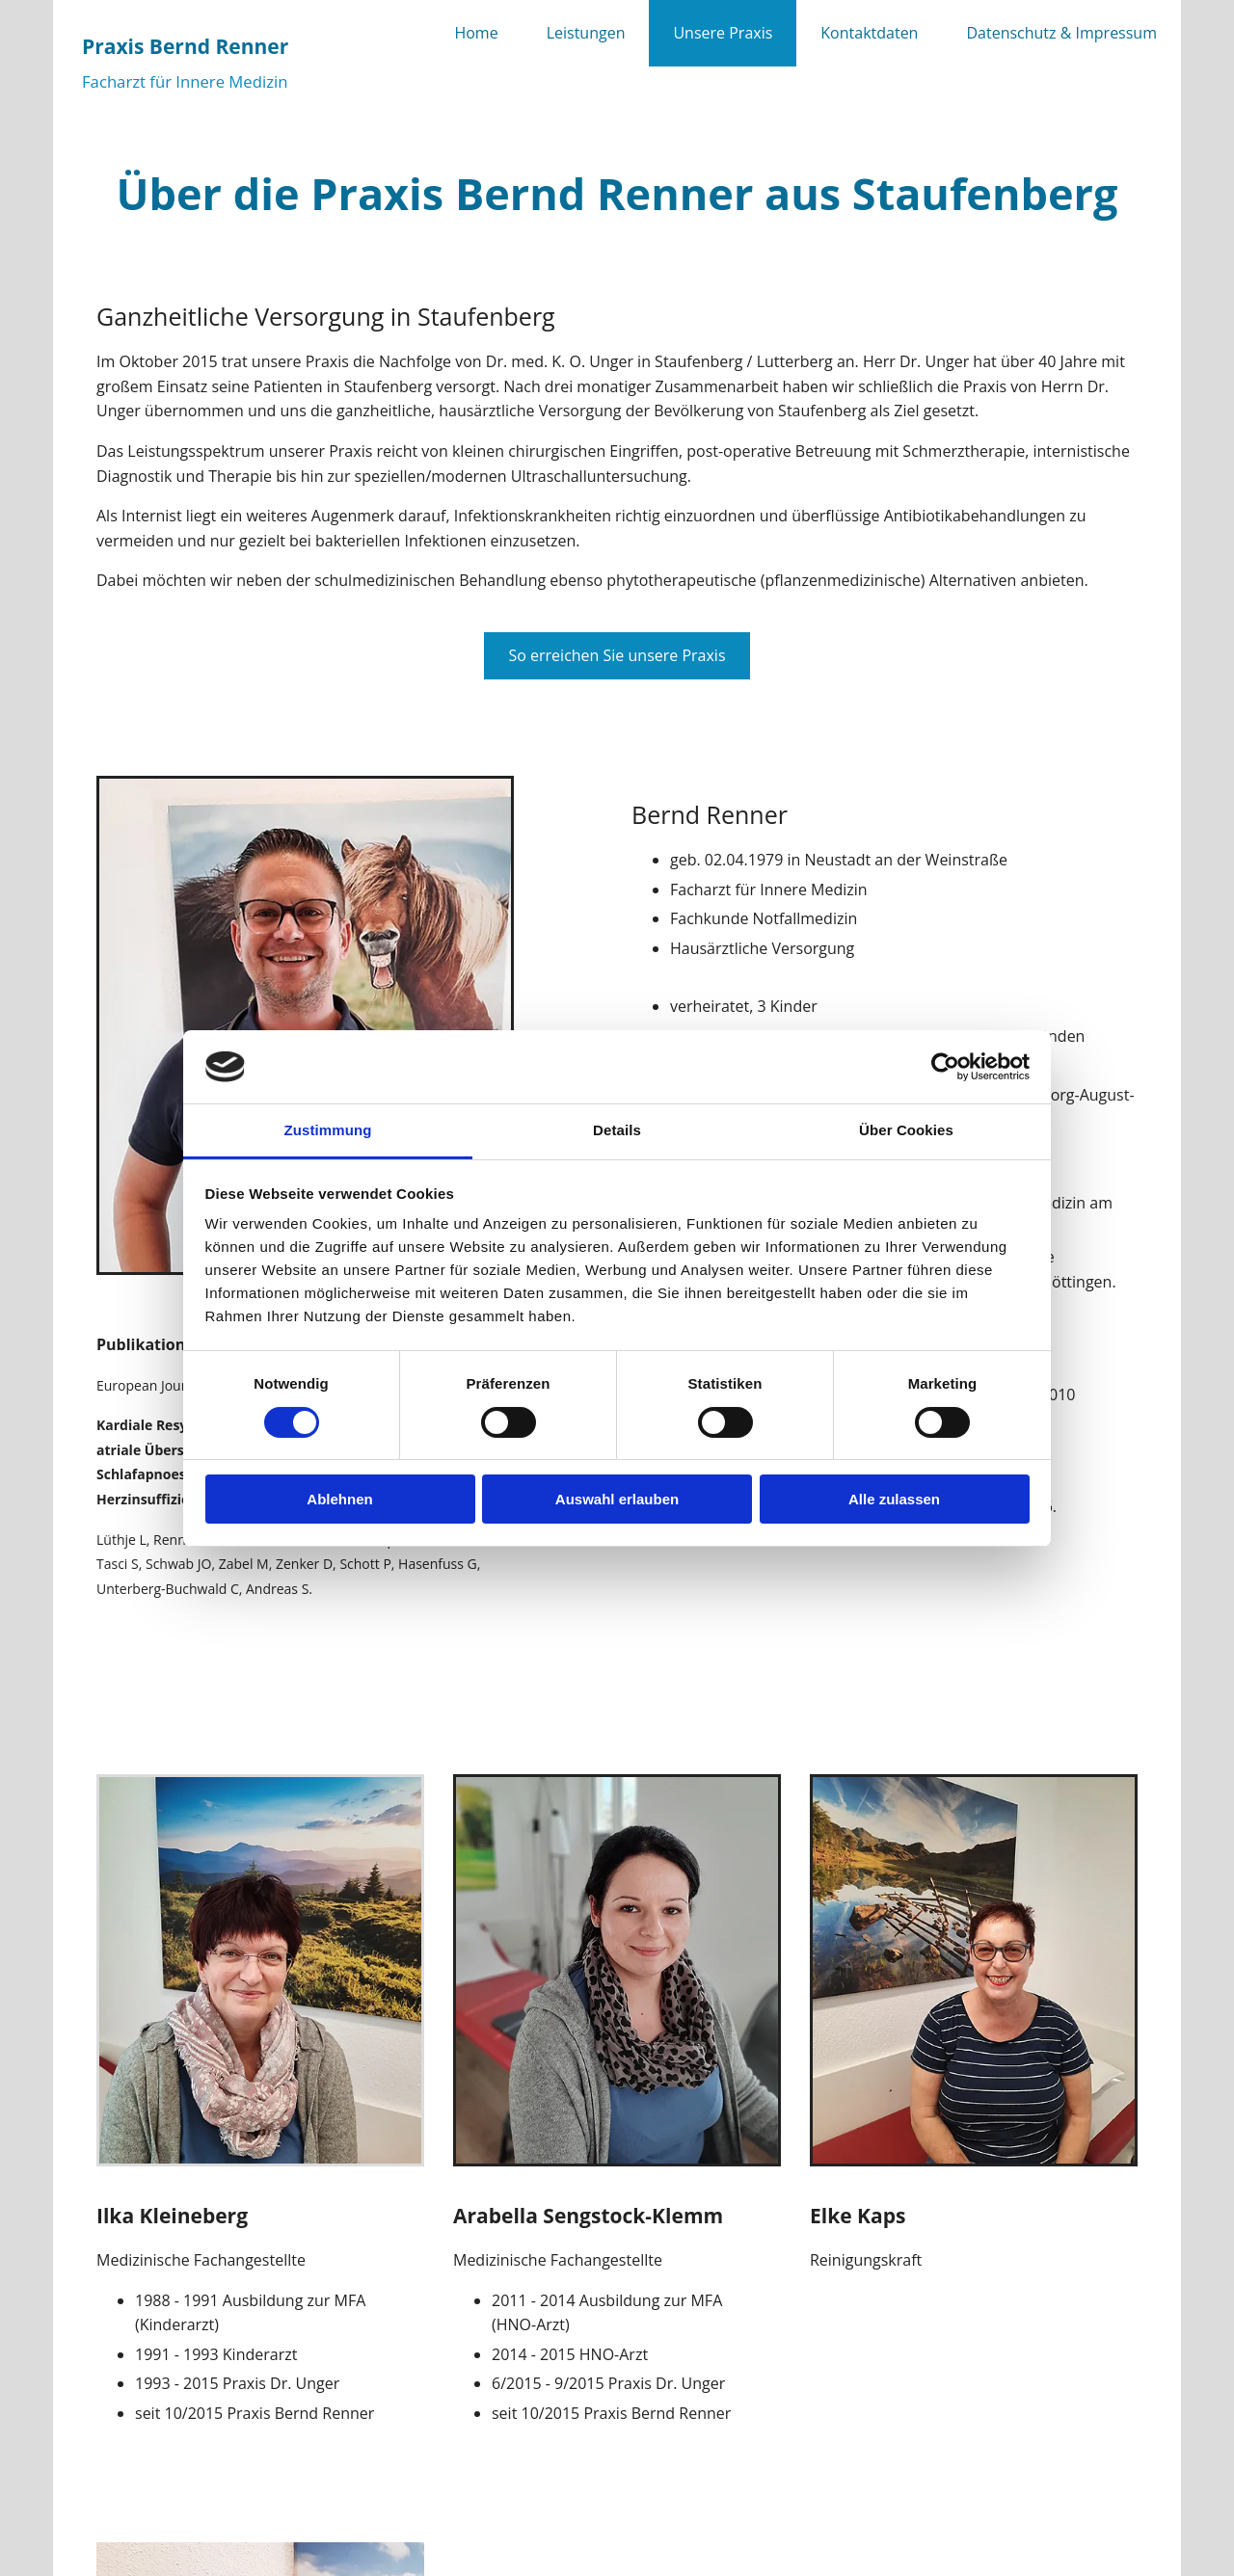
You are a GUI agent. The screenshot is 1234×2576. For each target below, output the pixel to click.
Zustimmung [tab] (328, 1130)
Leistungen (586, 32)
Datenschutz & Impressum (1061, 32)
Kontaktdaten (869, 32)
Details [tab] (617, 1130)
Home (475, 32)
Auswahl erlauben (617, 1499)
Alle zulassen (894, 1499)
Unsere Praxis (722, 32)
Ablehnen (339, 1499)
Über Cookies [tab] (906, 1130)
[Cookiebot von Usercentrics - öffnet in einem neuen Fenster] (945, 1066)
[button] (616, 655)
